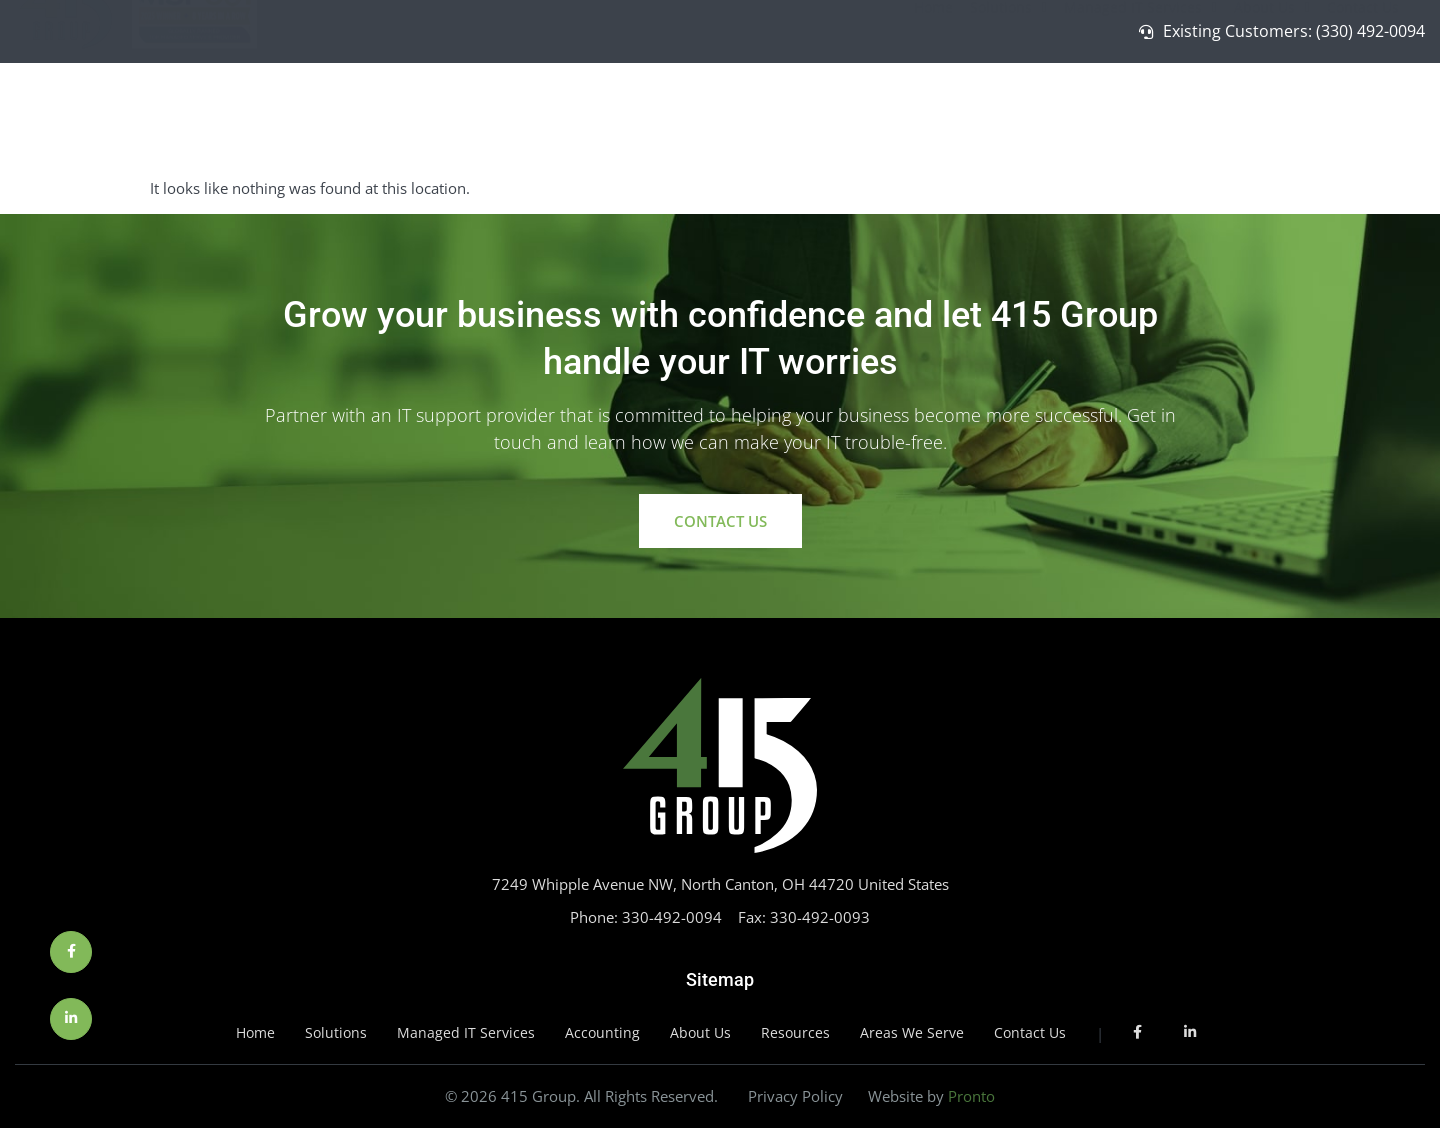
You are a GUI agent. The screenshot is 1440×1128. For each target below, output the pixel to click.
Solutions (1008, 116)
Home (933, 116)
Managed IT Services (1140, 116)
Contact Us (1363, 116)
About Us (1272, 116)
